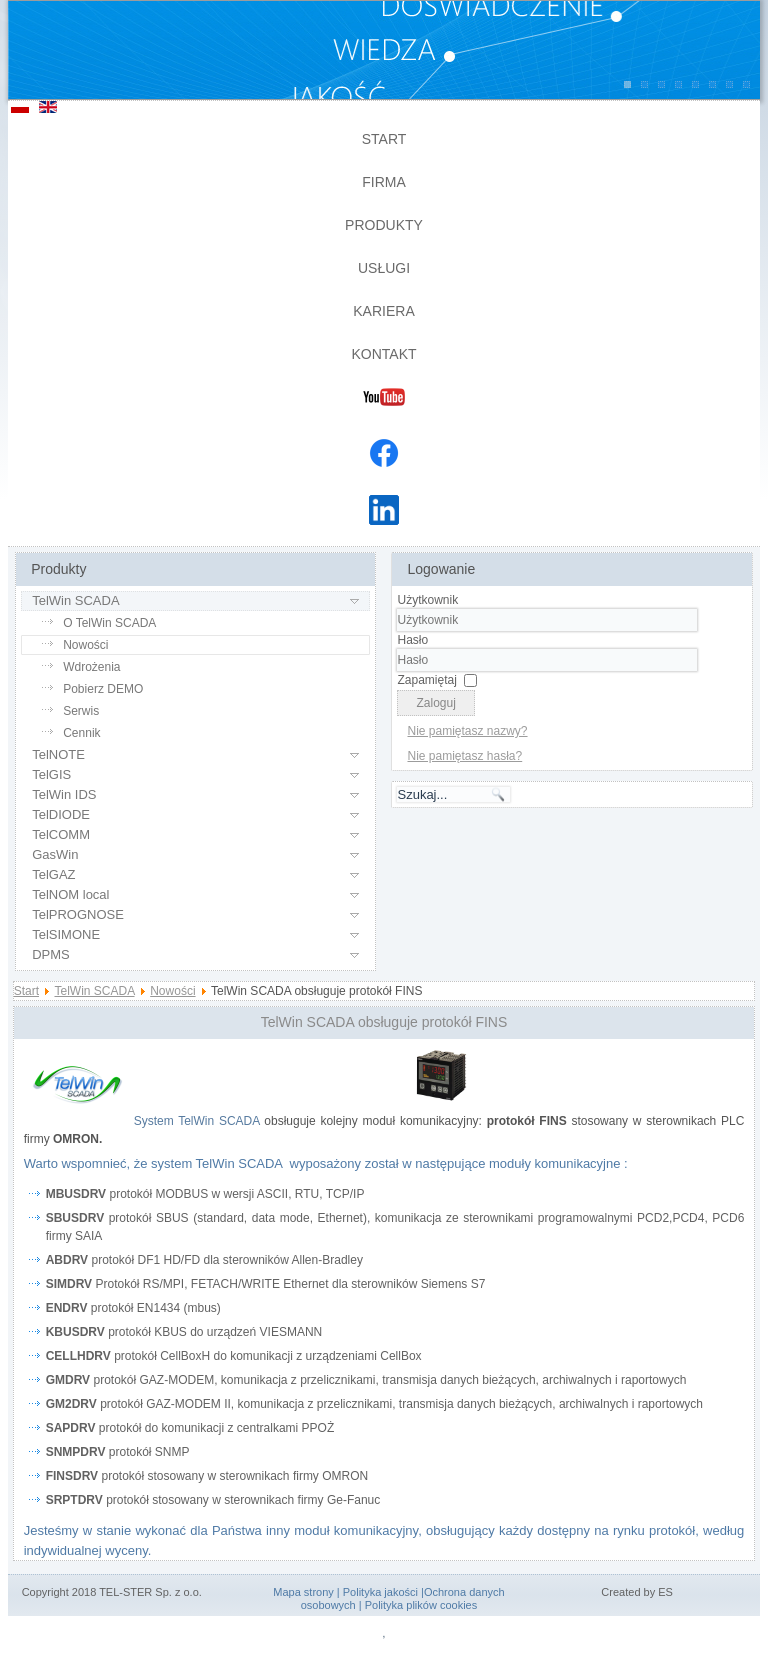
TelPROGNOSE (78, 914)
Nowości (85, 645)
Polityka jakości (380, 1592)
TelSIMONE (66, 934)
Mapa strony (303, 1592)
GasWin (55, 854)
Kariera (383, 311)
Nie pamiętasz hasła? (464, 756)
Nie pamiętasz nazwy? (467, 731)
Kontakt (383, 354)
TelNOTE (58, 754)
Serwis (81, 711)
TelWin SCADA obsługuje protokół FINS (384, 1022)
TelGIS (51, 774)
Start (384, 139)
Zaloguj (435, 703)
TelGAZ (53, 874)
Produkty (384, 225)
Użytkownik (427, 600)
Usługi (384, 268)
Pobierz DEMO (103, 689)
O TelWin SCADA (109, 623)
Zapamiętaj (426, 680)
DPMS (51, 954)
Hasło (412, 640)
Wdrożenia (91, 667)
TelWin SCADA (75, 600)
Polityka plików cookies (421, 1605)
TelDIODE (61, 814)
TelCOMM (61, 834)
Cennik (81, 733)
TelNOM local (70, 894)
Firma (384, 182)
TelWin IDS (64, 794)
